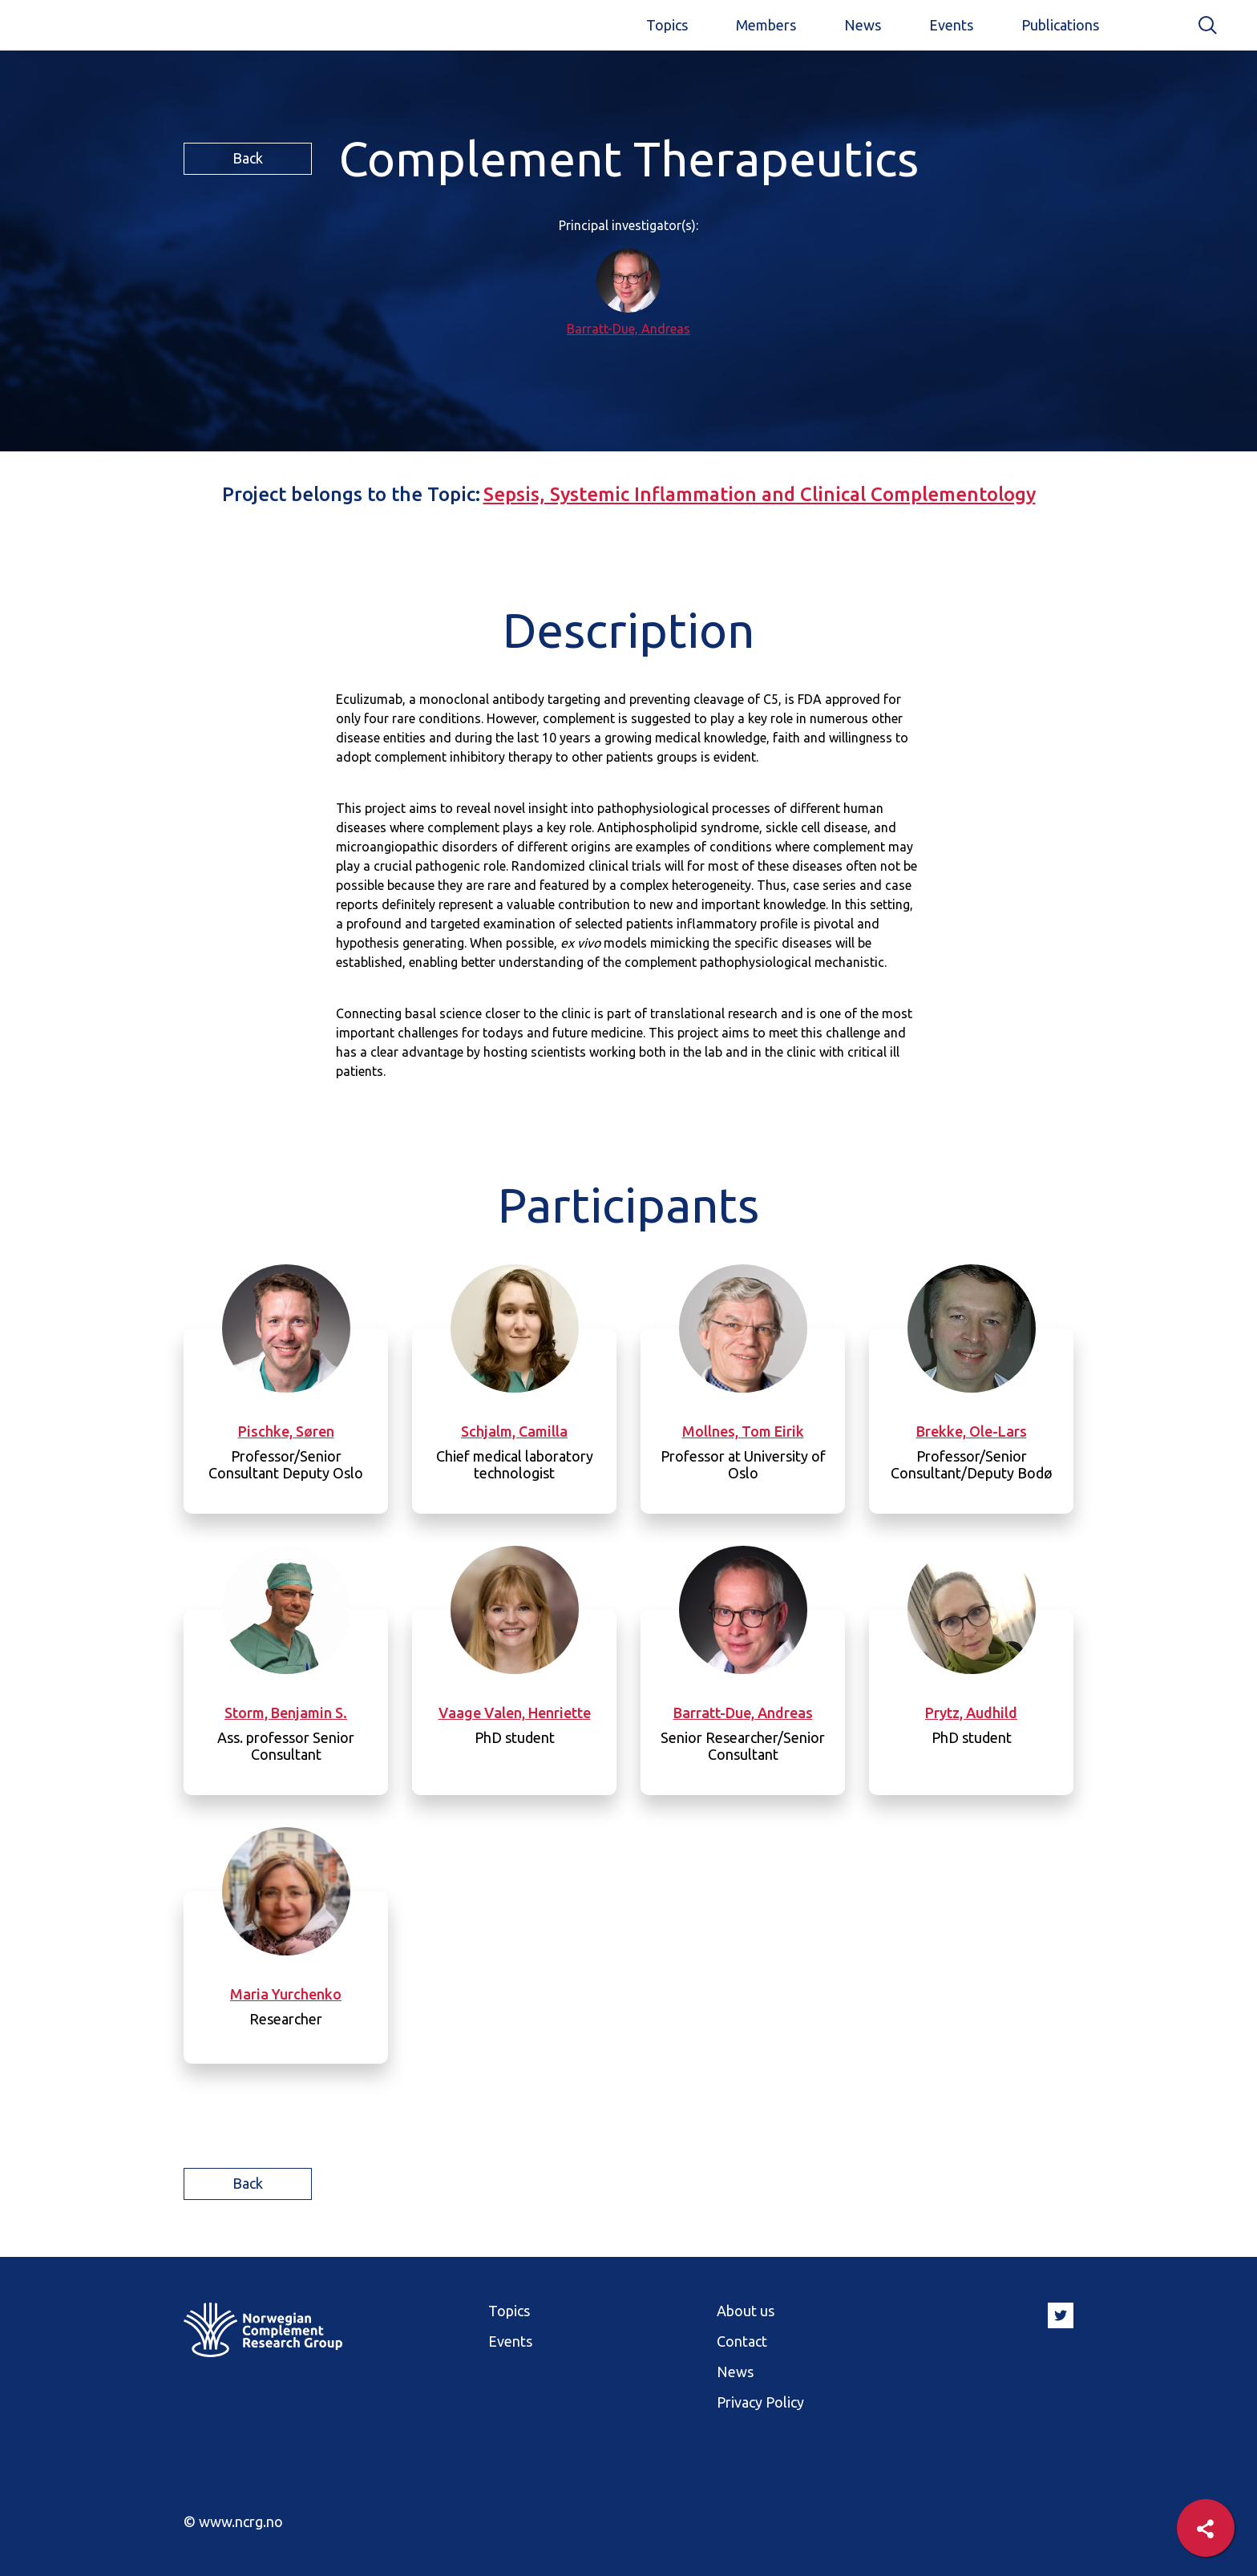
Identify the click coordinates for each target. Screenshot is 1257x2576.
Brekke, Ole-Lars (971, 1431)
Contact (742, 2341)
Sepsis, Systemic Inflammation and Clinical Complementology (759, 494)
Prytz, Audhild (971, 1713)
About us (745, 2311)
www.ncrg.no (241, 2521)
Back (247, 158)
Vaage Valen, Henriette (515, 1713)
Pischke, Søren (286, 1431)
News (862, 25)
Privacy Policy (760, 2402)
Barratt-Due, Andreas (628, 328)
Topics (667, 25)
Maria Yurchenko (286, 1994)
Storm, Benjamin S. (285, 1713)
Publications (1060, 25)
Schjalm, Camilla (514, 1431)
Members (766, 25)
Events (951, 25)
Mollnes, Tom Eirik (743, 1431)
